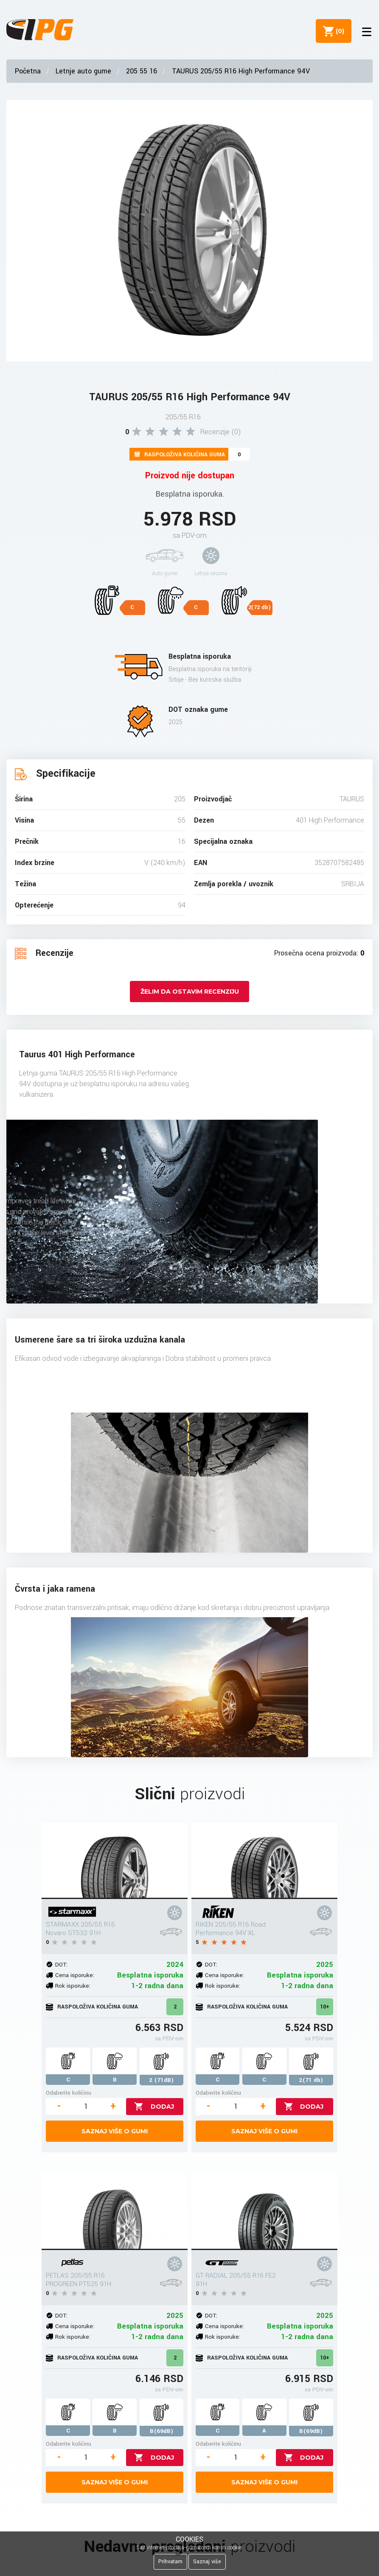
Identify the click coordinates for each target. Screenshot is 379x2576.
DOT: (61, 1965)
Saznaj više (207, 2561)
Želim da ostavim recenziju (189, 991)
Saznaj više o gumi (114, 2131)
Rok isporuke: (72, 1986)
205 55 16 (141, 71)
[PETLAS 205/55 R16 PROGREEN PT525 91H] (115, 2212)
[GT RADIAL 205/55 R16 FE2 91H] (264, 2212)
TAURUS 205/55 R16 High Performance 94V (241, 71)
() (337, 31)
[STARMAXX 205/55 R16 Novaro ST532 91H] (115, 1861)
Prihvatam (170, 2561)
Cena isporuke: (74, 1975)
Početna (28, 71)
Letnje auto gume (83, 71)
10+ (324, 2007)
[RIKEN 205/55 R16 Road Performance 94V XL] (264, 1861)
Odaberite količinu (68, 2093)
